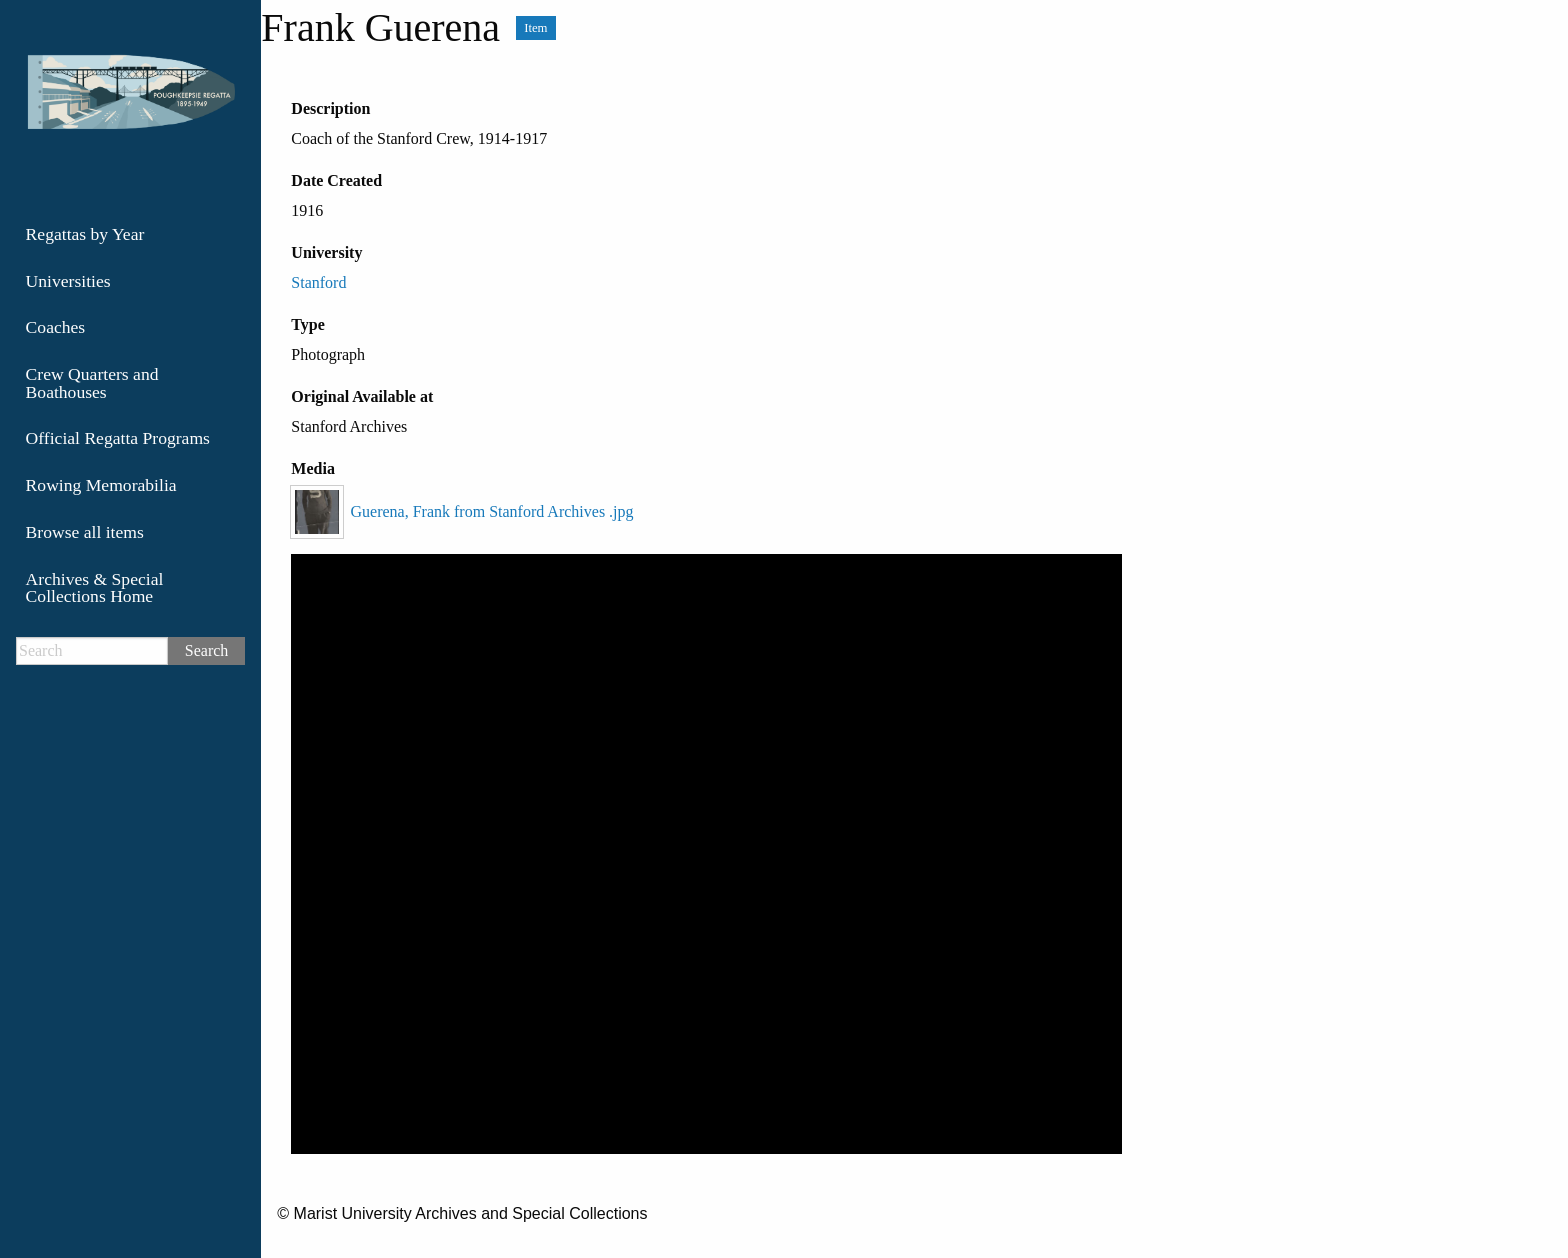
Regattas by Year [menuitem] (85, 234)
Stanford (318, 282)
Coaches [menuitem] (56, 327)
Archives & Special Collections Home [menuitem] (95, 588)
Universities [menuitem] (68, 281)
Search (207, 650)
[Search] (92, 651)
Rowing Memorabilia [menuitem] (101, 485)
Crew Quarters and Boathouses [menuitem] (92, 383)
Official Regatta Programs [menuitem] (118, 438)
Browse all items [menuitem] (85, 532)
